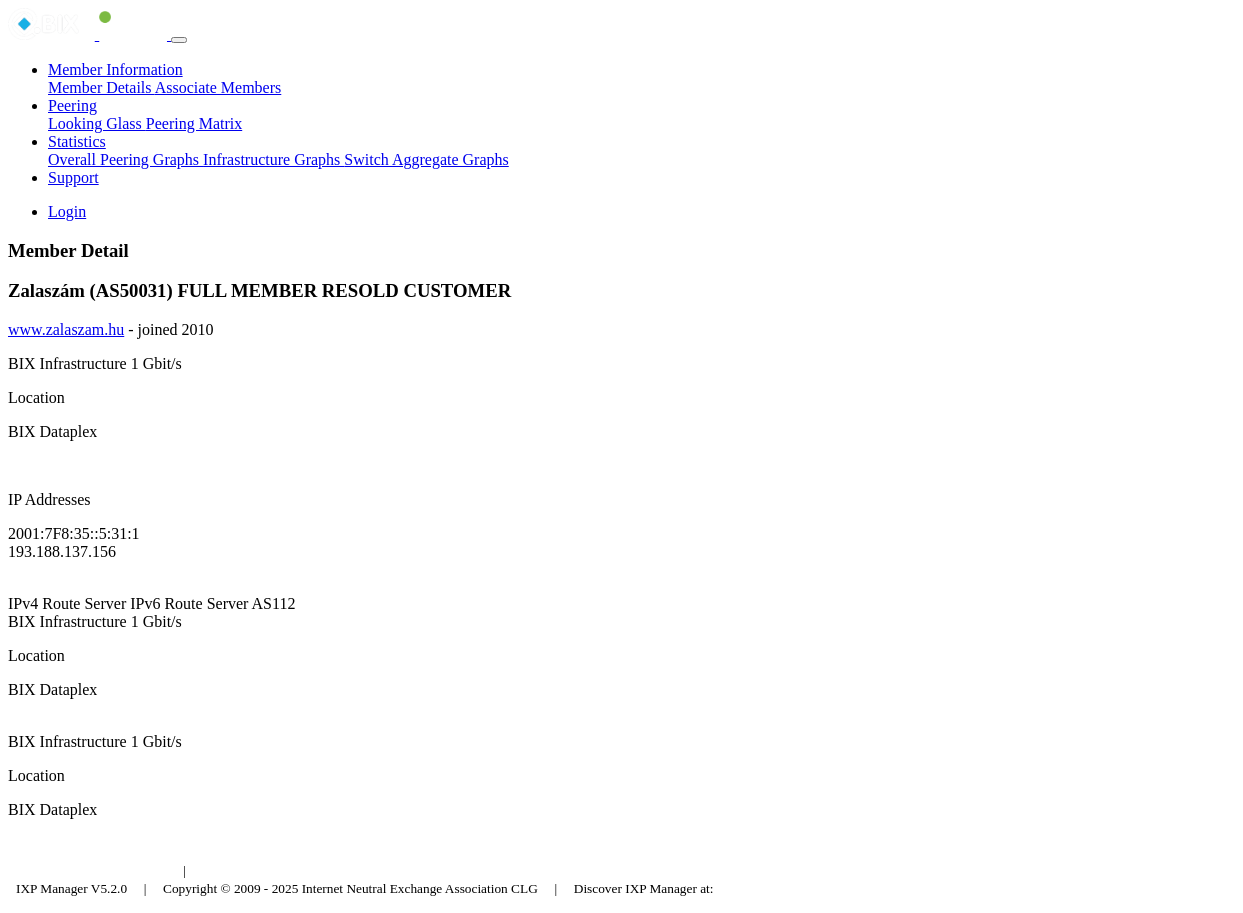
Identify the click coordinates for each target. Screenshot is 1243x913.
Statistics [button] (77, 141)
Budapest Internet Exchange (93, 870)
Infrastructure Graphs (273, 159)
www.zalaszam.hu (66, 329)
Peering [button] (72, 105)
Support (73, 177)
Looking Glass (97, 123)
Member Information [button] (115, 69)
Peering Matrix (194, 123)
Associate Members (218, 87)
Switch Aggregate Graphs (426, 159)
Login (67, 211)
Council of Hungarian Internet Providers (309, 870)
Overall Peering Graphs (125, 159)
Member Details (101, 87)
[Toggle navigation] (179, 40)
